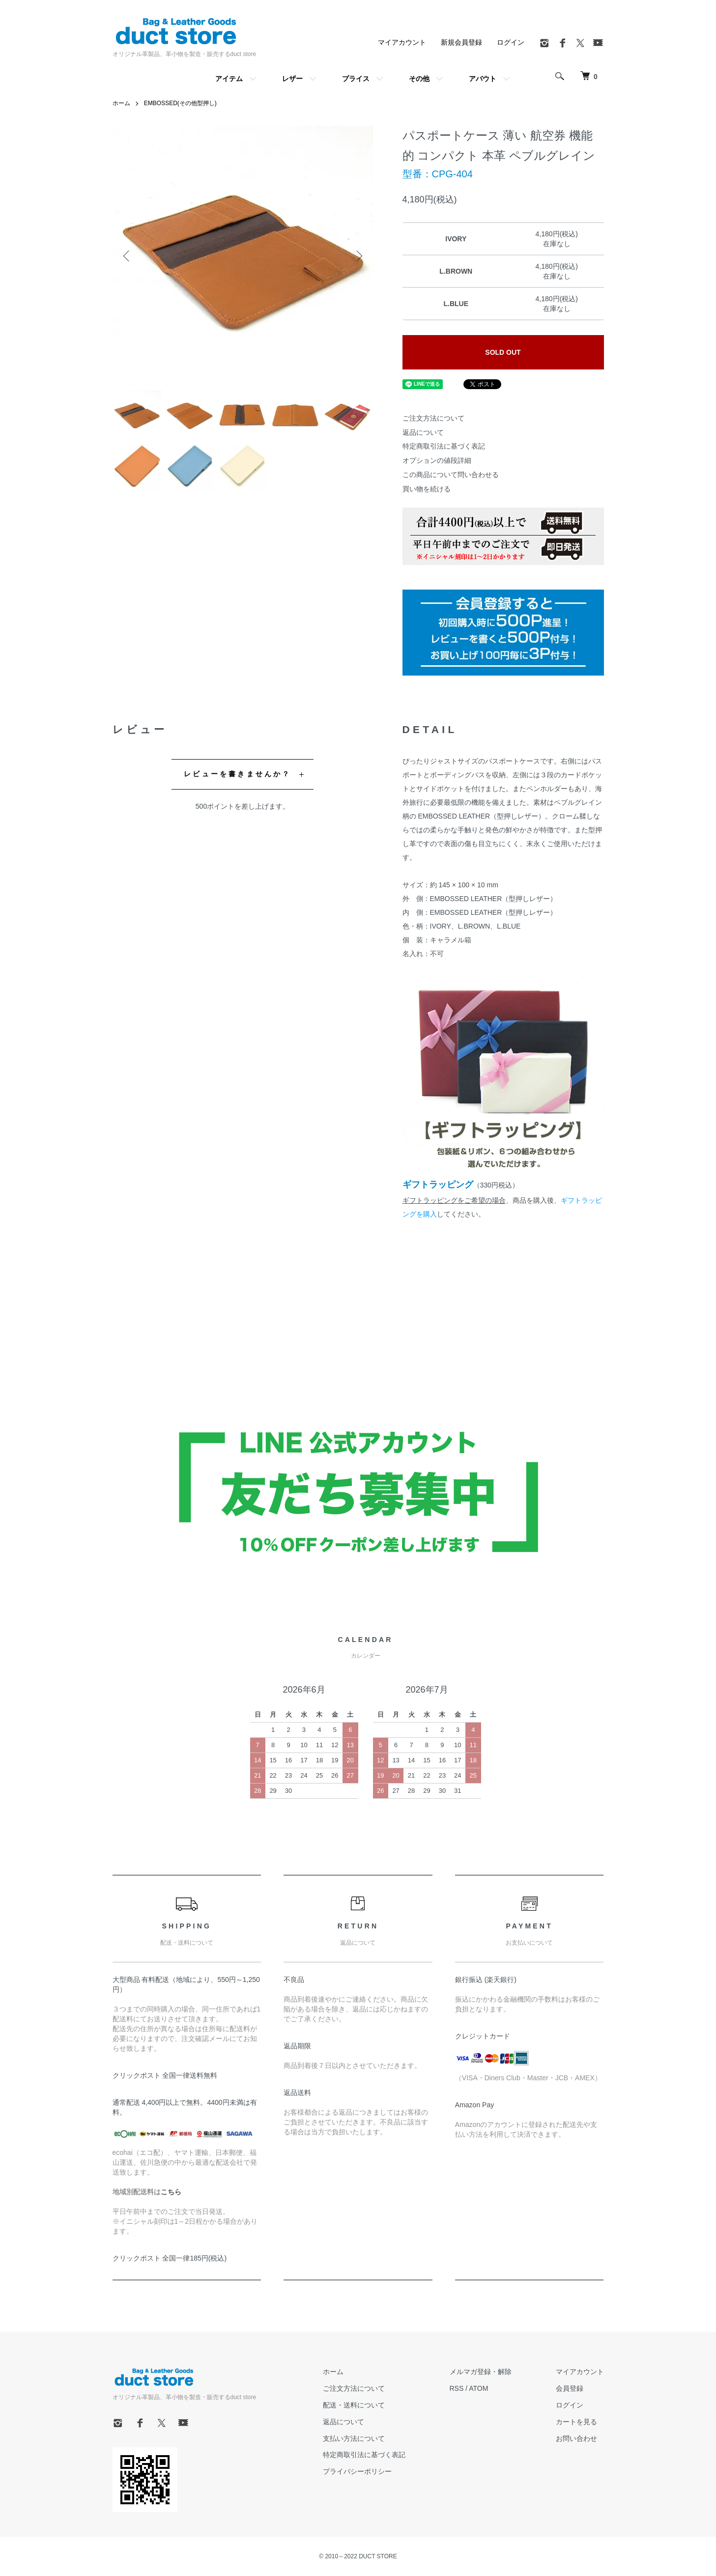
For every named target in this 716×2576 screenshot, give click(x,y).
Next (358, 256)
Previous (127, 256)
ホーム (121, 103)
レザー (292, 79)
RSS (457, 2388)
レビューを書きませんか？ (237, 774)
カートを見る (576, 2422)
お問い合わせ (576, 2438)
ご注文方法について (433, 418)
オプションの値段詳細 (436, 460)
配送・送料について (354, 2405)
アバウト (482, 79)
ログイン (510, 42)
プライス (356, 79)
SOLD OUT (502, 352)
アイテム (229, 79)
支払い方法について (354, 2438)
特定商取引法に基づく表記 (443, 446)
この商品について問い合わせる (450, 475)
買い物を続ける (426, 489)
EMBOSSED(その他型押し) (180, 103)
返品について (423, 432)
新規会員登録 (461, 42)
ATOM (478, 2388)
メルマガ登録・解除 (481, 2372)
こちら (171, 2192)
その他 (419, 79)
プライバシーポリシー (357, 2471)
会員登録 (569, 2388)
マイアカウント (402, 42)
